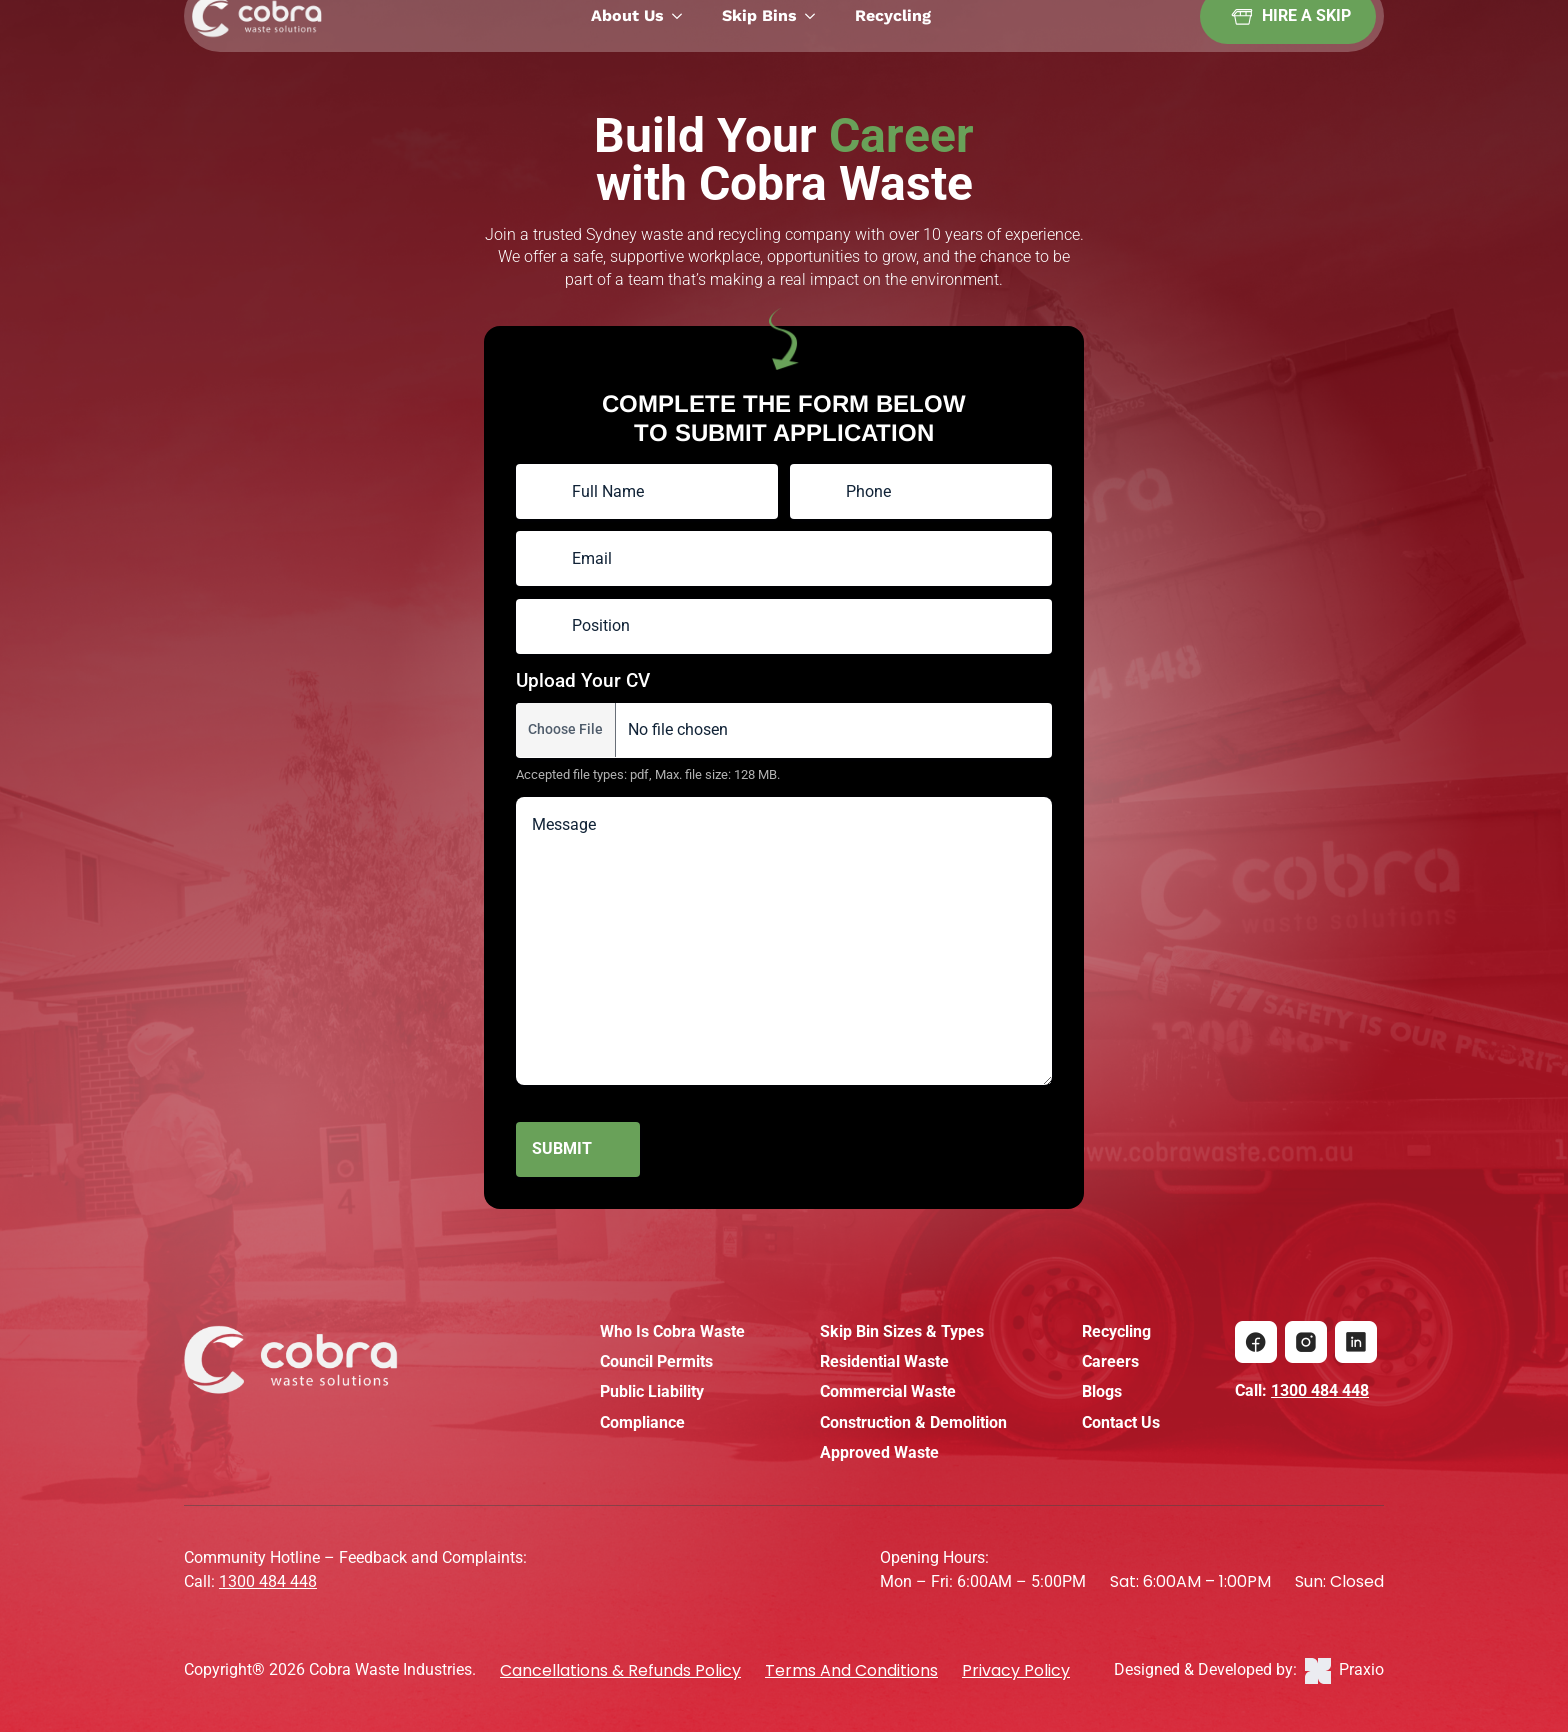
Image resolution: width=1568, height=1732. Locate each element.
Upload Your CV (583, 680)
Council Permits (656, 1361)
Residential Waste (884, 1361)
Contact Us (1121, 1422)
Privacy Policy (1016, 1670)
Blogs (1102, 1391)
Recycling (1116, 1331)
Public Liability (652, 1391)
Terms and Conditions (851, 1670)
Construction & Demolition (913, 1422)
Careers (1110, 1361)
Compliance (642, 1422)
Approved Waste (879, 1452)
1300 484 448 (1320, 1390)
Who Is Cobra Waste (672, 1331)
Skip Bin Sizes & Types (902, 1331)
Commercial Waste (888, 1391)
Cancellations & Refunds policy (620, 1670)
